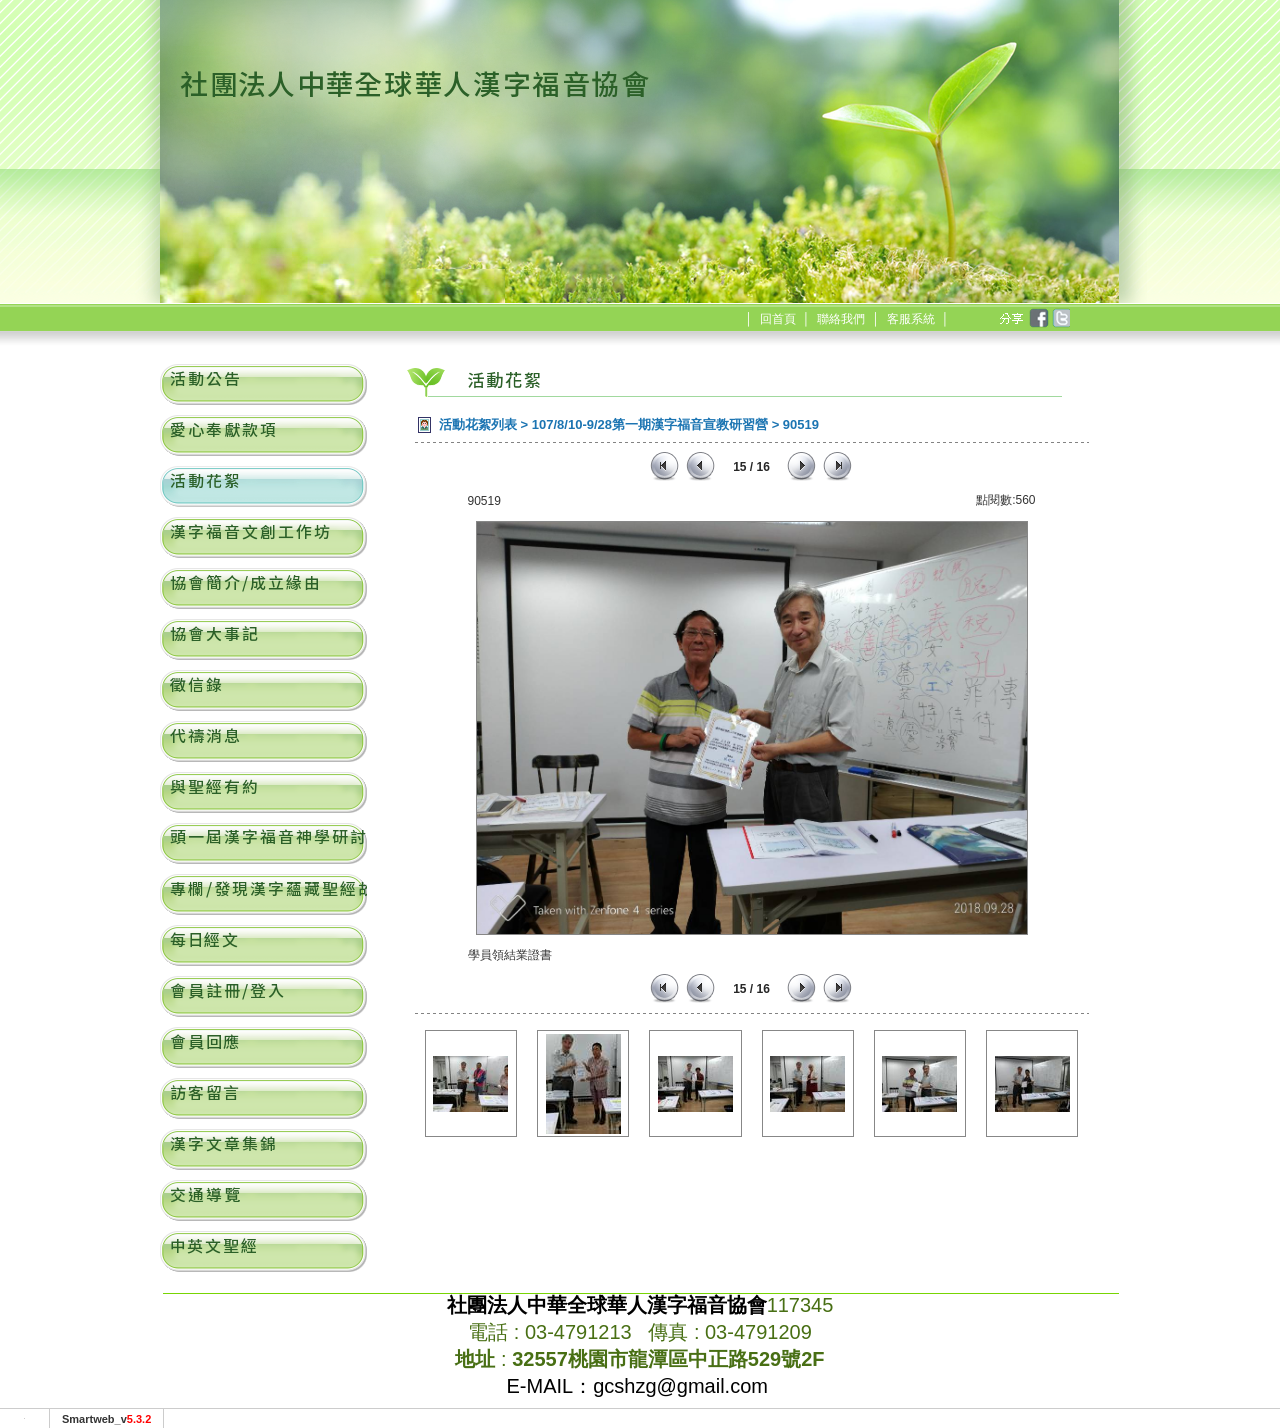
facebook (1038, 319)
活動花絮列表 (478, 424)
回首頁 (778, 319)
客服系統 (911, 319)
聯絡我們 (841, 319)
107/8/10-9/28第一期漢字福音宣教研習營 (650, 424)
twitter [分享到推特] (1060, 319)
